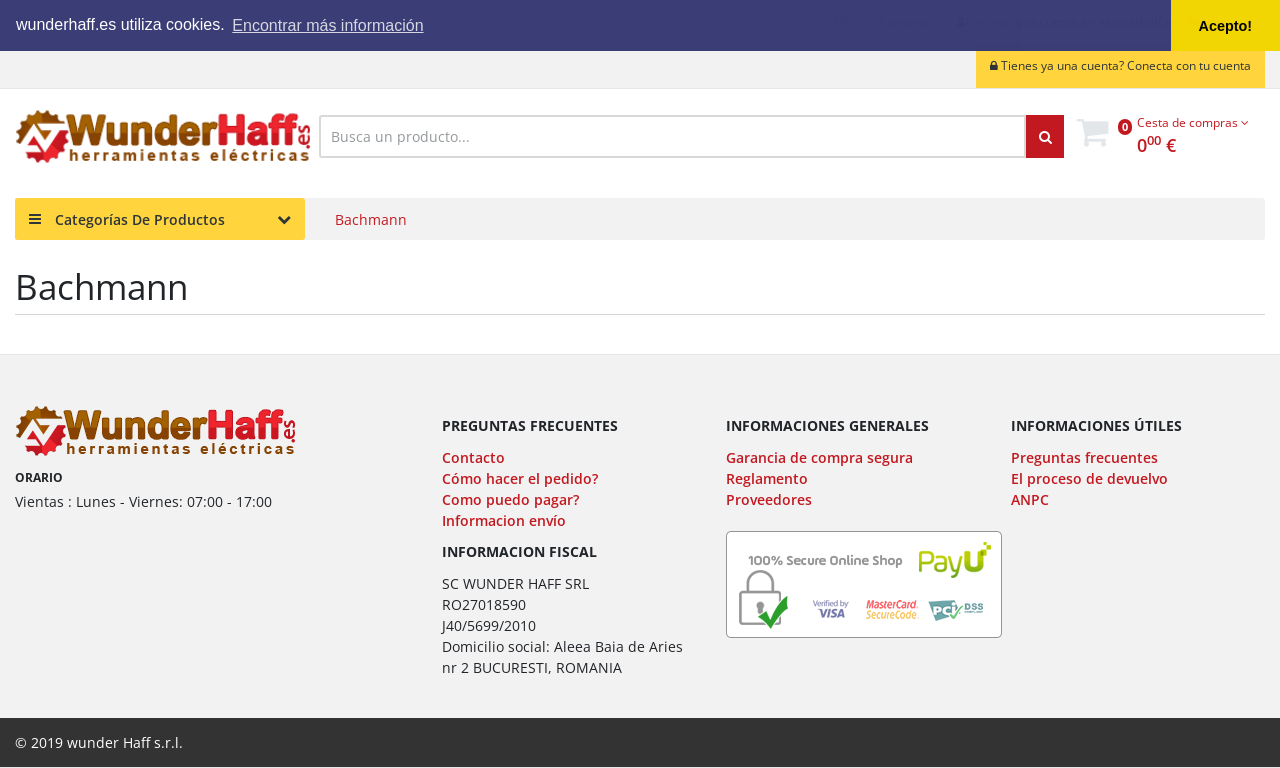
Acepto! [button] (1226, 26)
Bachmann (371, 219)
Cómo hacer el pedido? (520, 478)
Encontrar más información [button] (327, 25)
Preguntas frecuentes (1084, 457)
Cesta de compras (1193, 122)
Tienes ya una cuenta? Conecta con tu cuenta (1120, 65)
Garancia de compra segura (819, 457)
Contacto (473, 457)
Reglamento (767, 478)
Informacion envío (504, 520)
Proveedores (769, 499)
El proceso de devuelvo (1089, 478)
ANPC (1030, 499)
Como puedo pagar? (510, 499)
